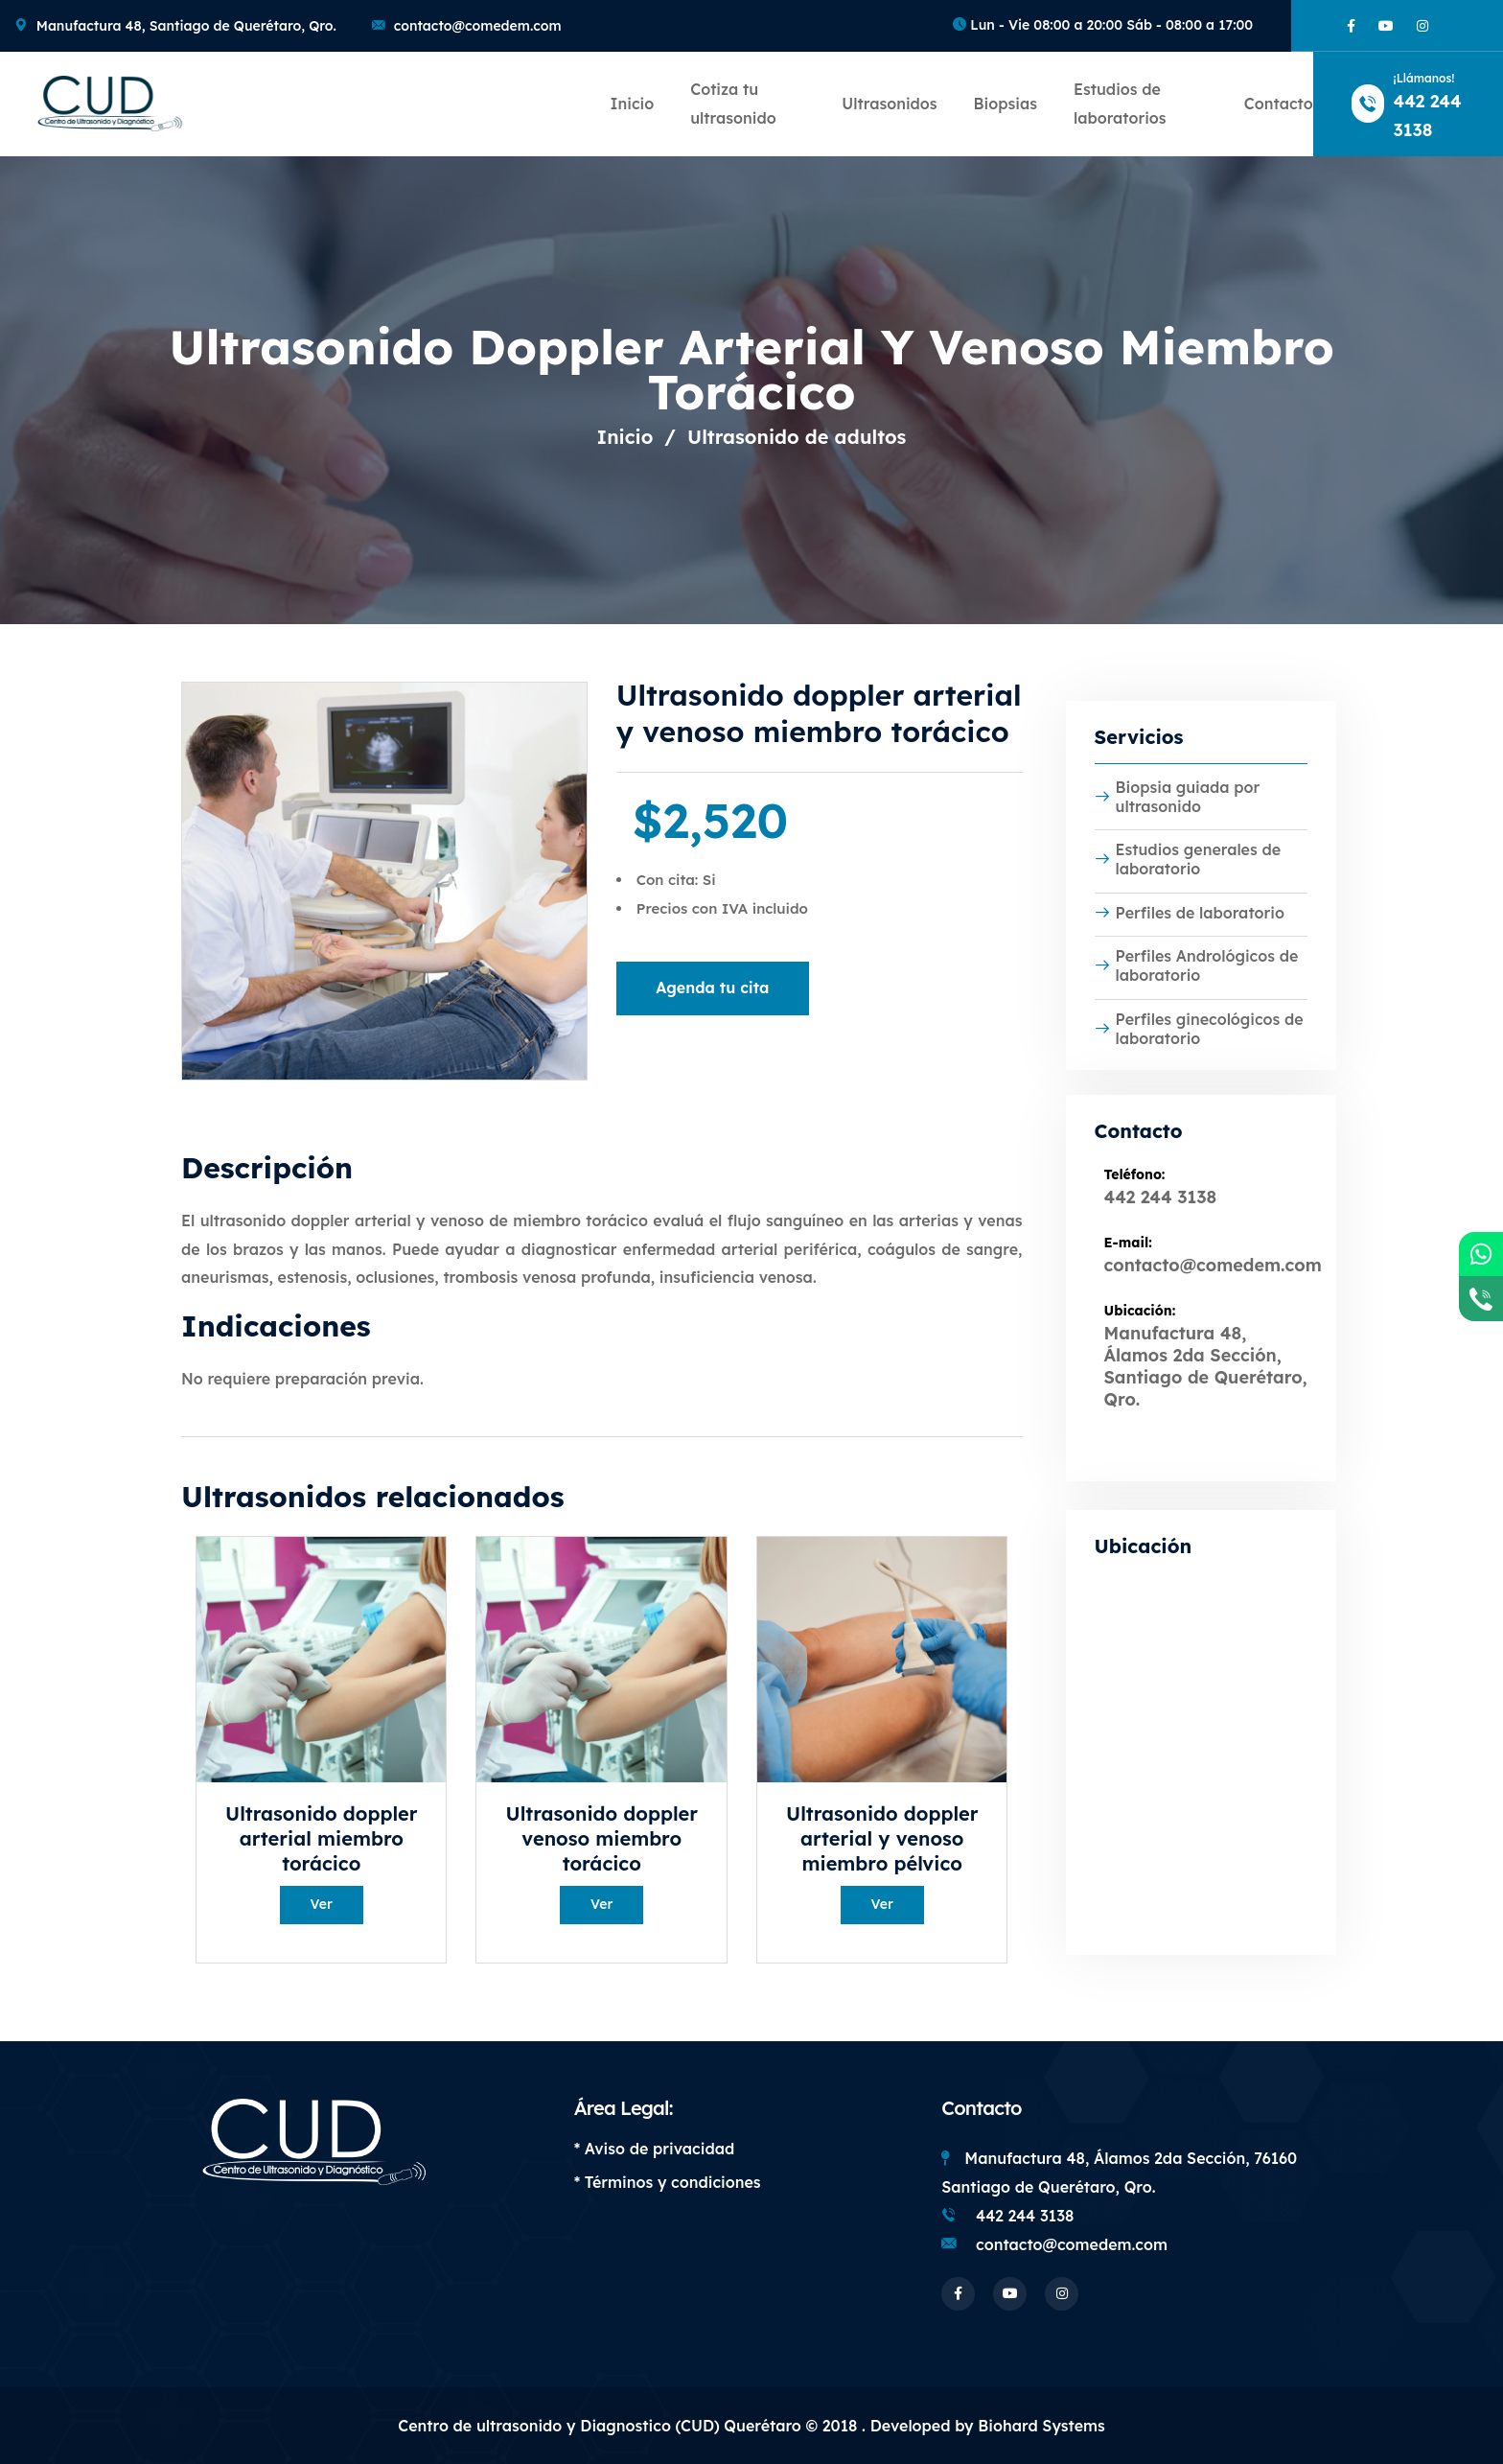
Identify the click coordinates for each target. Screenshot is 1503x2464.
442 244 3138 (1160, 1197)
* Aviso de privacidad (654, 2148)
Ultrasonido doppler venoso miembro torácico (602, 1838)
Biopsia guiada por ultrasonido (1177, 797)
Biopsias (1005, 103)
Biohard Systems (1041, 2425)
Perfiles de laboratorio (1189, 912)
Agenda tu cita (712, 987)
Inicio (632, 103)
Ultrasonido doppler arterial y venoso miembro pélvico (882, 1838)
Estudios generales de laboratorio (1188, 859)
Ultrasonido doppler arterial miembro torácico (321, 1838)
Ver (322, 1904)
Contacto (1278, 103)
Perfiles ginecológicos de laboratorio (1199, 1029)
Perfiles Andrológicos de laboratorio (1197, 965)
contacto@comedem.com (478, 26)
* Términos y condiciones (667, 2182)
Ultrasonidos (889, 103)
